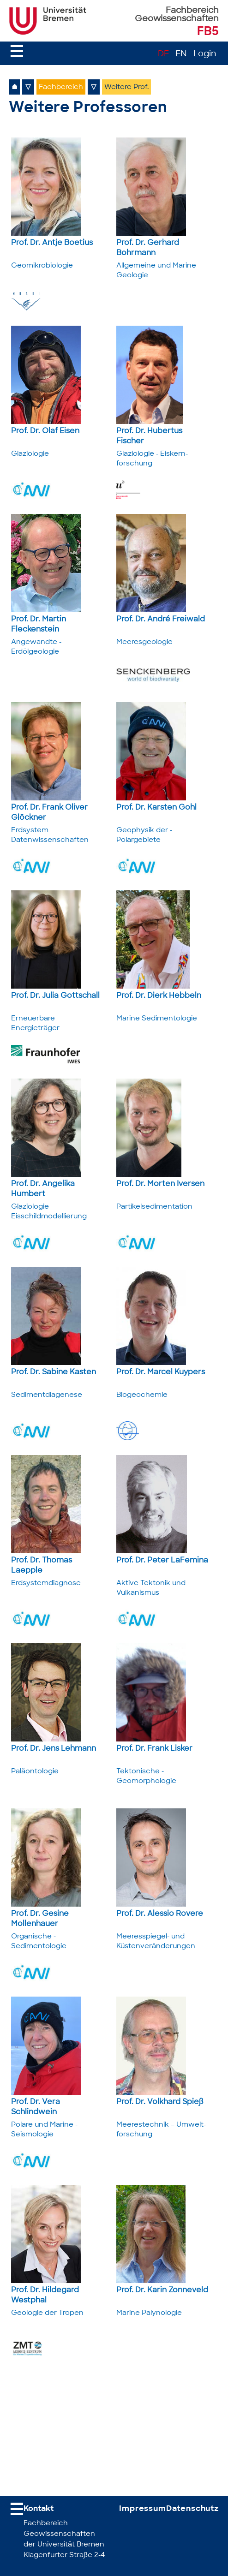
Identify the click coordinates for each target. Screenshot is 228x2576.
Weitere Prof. (126, 87)
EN (181, 54)
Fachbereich (61, 87)
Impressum (142, 2509)
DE (163, 54)
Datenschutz (192, 2509)
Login (204, 54)
